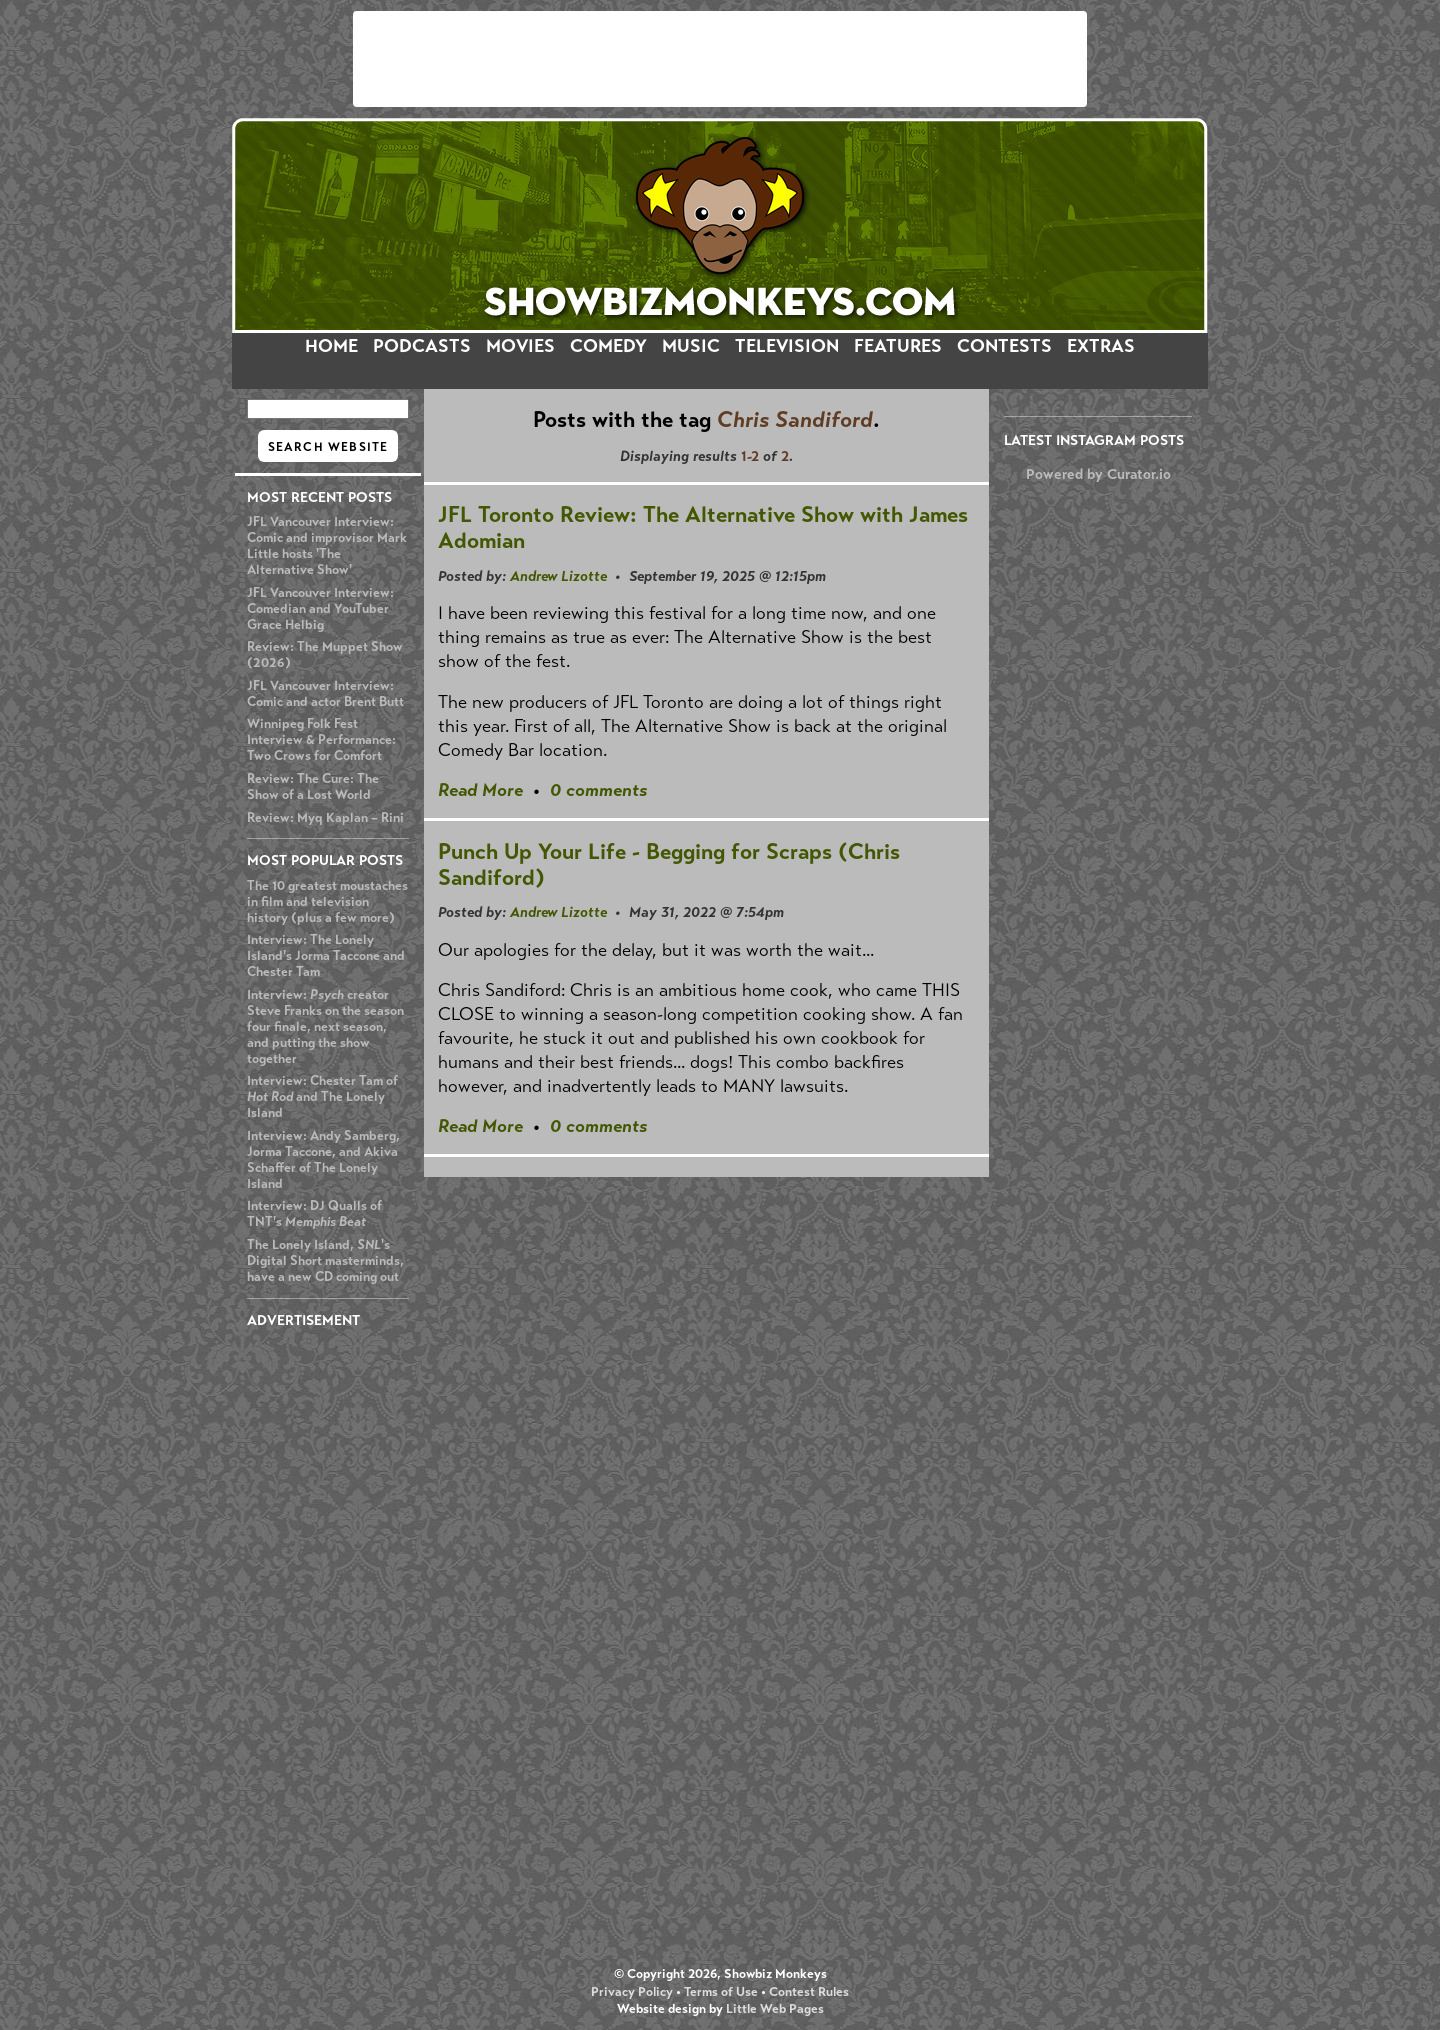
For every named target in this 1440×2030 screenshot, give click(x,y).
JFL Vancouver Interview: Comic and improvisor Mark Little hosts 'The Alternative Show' (327, 546)
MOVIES (520, 346)
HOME (331, 346)
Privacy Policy (632, 1992)
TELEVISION (787, 346)
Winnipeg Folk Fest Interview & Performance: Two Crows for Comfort (321, 740)
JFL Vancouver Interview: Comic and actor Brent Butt (325, 694)
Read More (480, 790)
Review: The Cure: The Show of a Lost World (313, 787)
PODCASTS (422, 346)
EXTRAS (1101, 346)
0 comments (598, 790)
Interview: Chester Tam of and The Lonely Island (322, 1097)
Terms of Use (721, 1992)
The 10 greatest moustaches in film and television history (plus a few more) (327, 902)
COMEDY (608, 346)
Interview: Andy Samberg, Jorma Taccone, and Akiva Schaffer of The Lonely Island (323, 1160)
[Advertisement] (720, 59)
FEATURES (898, 346)
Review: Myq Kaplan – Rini (325, 818)
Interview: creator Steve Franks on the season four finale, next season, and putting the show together (325, 1027)
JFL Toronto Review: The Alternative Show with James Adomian (703, 527)
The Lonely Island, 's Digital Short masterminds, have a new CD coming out (325, 1261)
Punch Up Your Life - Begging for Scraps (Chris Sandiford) (669, 864)
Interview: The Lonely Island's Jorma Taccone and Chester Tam (326, 956)
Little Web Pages (775, 2009)
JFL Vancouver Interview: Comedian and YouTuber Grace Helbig (320, 609)
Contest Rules (809, 1992)
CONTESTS (1004, 346)
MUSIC (691, 346)
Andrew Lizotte (558, 576)
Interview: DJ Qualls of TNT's (314, 1214)
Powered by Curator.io (1098, 474)
